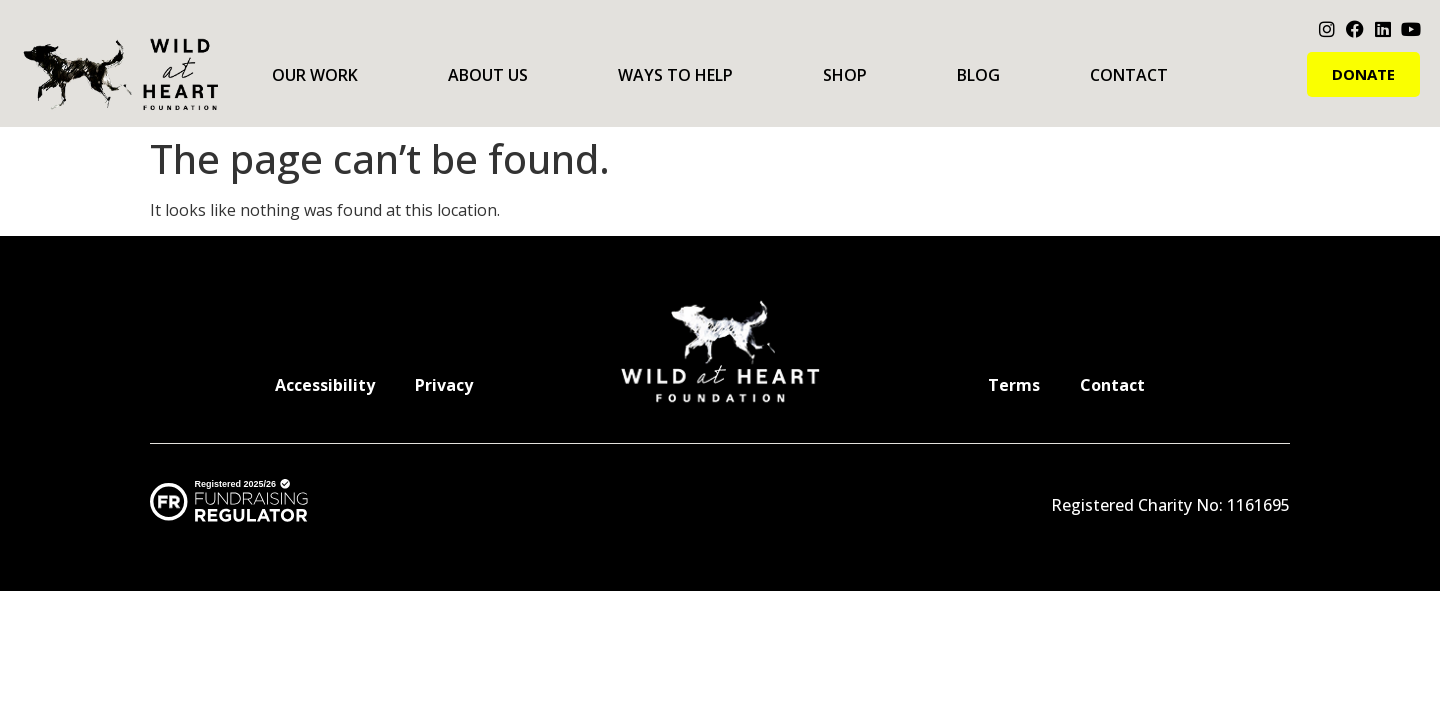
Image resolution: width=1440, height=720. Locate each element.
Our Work (315, 75)
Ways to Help (675, 75)
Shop (845, 75)
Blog (978, 75)
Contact (1129, 75)
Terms (1014, 385)
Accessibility (325, 385)
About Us (488, 75)
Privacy (444, 385)
